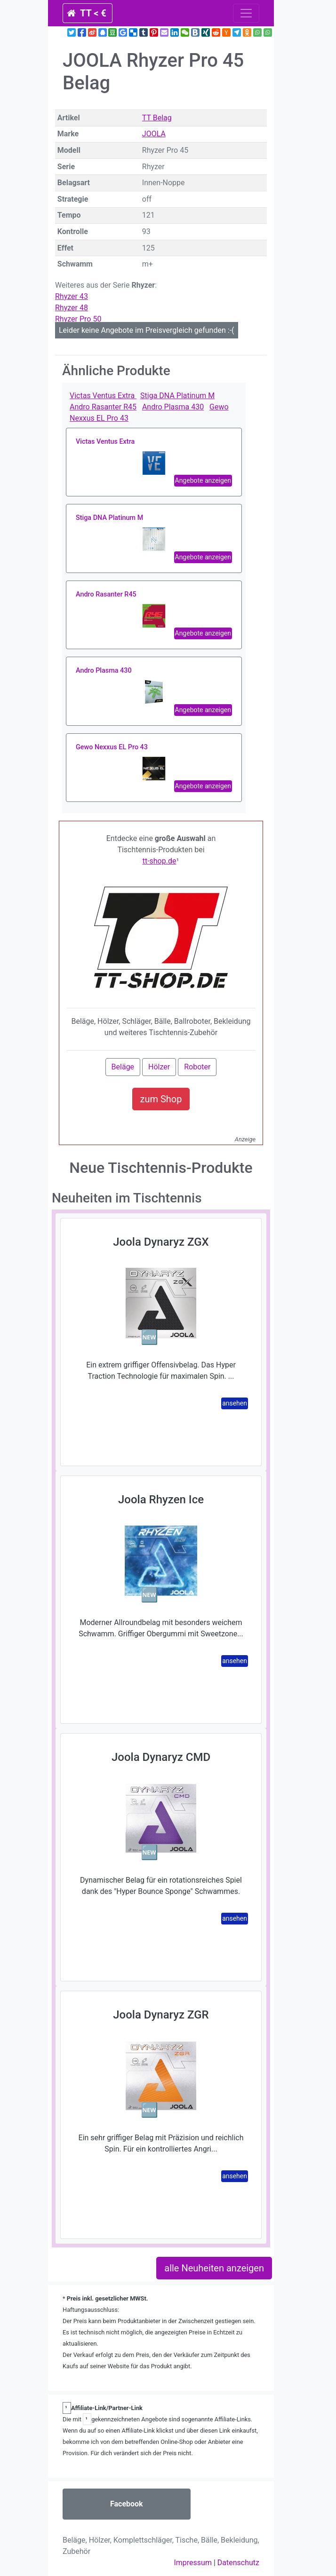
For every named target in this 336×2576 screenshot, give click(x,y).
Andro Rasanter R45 (103, 406)
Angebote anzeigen (203, 480)
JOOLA (154, 133)
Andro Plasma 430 (173, 406)
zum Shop (161, 1099)
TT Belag (157, 117)
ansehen (234, 1403)
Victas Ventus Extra (103, 395)
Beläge (123, 1066)
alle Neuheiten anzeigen (214, 2268)
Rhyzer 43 (71, 296)
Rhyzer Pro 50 (78, 318)
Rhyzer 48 (71, 307)
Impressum (193, 2562)
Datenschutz (238, 2562)
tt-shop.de (159, 860)
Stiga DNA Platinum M (177, 395)
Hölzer (159, 1066)
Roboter (197, 1066)
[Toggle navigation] (246, 13)
